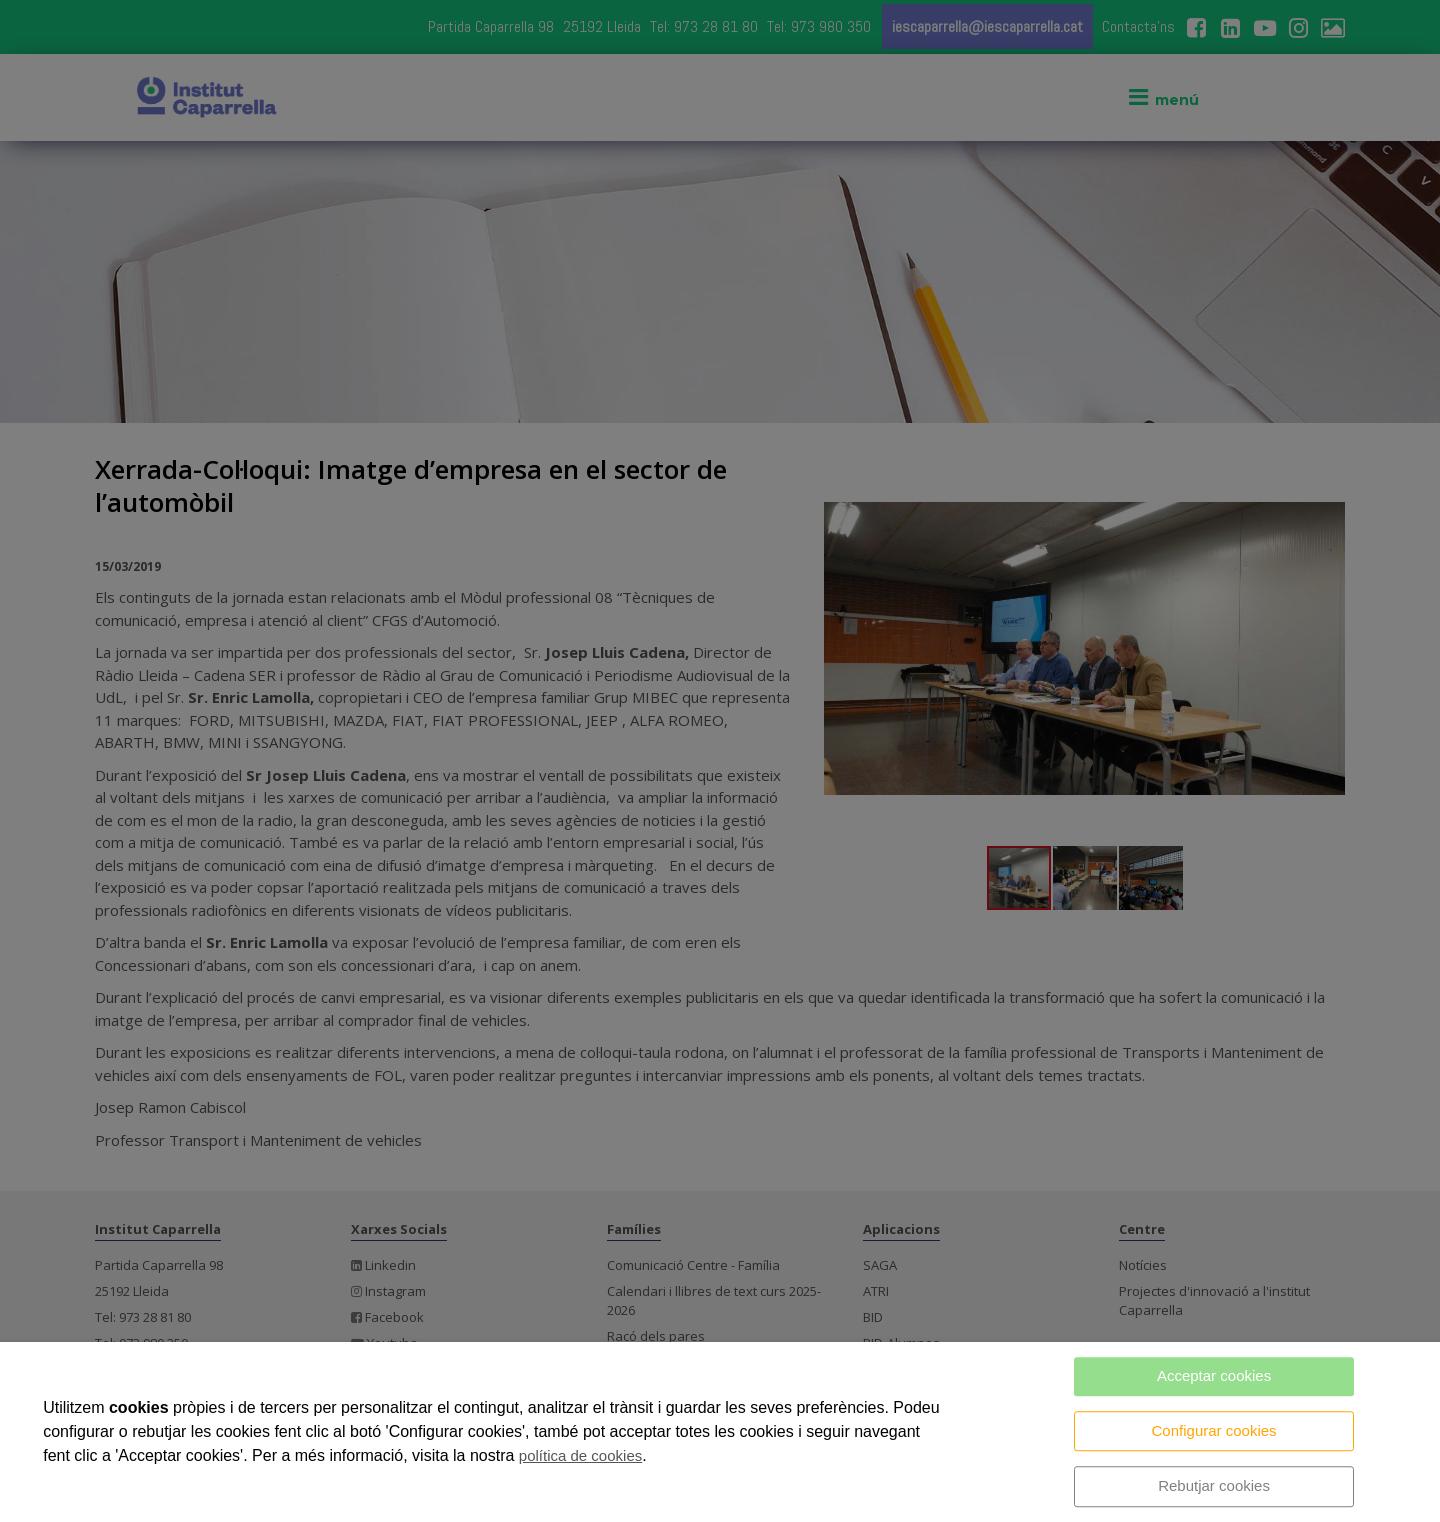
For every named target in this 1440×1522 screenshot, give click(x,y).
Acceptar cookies (1214, 1375)
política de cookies (580, 1455)
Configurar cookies (1214, 1430)
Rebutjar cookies (1214, 1485)
